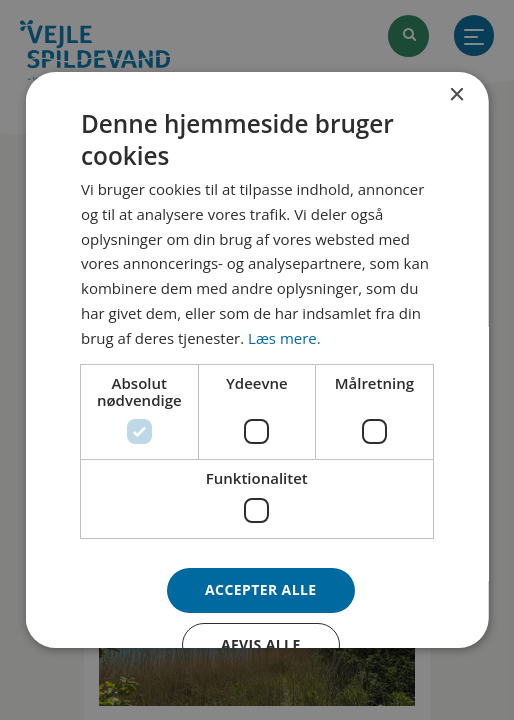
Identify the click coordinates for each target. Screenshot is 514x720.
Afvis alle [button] (261, 644)
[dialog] (257, 360)
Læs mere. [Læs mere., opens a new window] (284, 338)
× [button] (455, 95)
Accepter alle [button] (260, 589)
